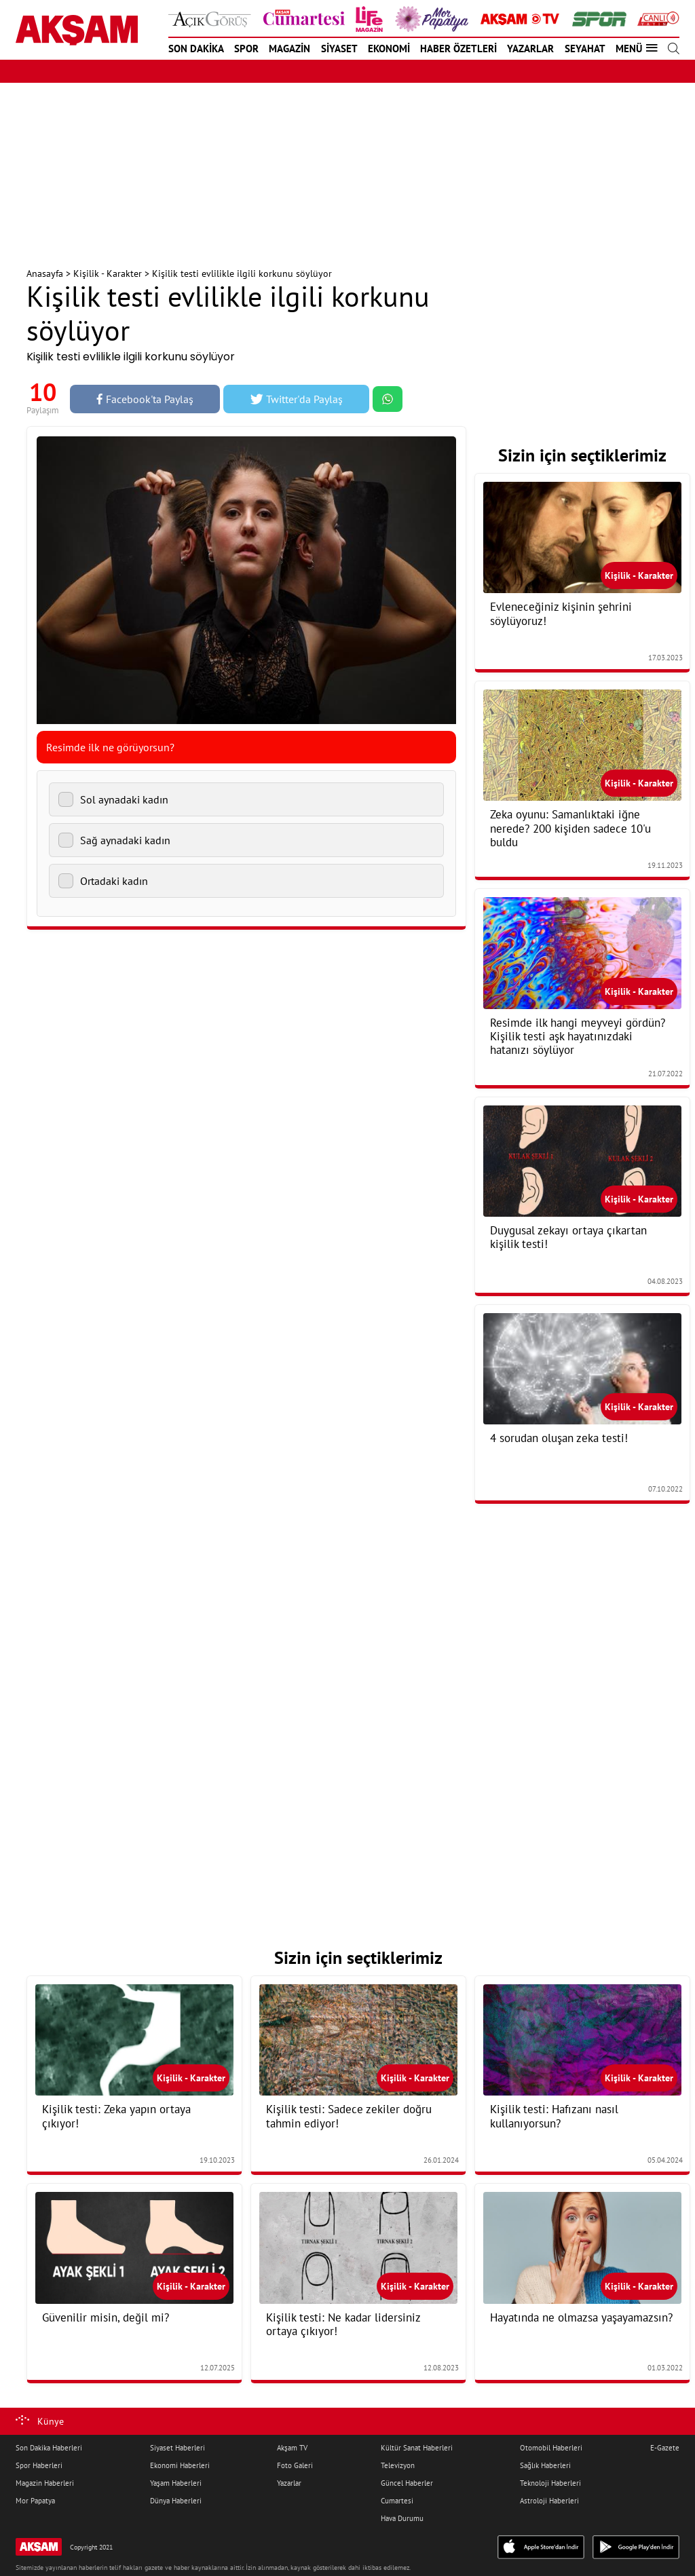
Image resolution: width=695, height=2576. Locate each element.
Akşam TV (292, 2447)
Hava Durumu (402, 2518)
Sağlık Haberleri (545, 2465)
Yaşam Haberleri (176, 2483)
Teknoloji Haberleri (550, 2483)
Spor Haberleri (39, 2465)
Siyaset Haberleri (177, 2447)
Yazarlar (289, 2483)
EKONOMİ (389, 48)
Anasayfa (44, 273)
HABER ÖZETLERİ (458, 48)
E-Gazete (664, 2447)
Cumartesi (397, 2500)
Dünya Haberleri (176, 2500)
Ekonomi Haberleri (180, 2465)
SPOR (246, 48)
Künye (50, 2421)
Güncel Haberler (407, 2483)
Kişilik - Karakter (107, 273)
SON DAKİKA (196, 48)
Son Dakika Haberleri (49, 2447)
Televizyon (398, 2465)
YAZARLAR (530, 48)
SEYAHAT (585, 48)
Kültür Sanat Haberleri (417, 2447)
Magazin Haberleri (45, 2483)
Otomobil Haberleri (551, 2447)
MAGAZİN (289, 48)
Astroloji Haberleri (549, 2500)
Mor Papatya (35, 2500)
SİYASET (339, 48)
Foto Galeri (295, 2465)
